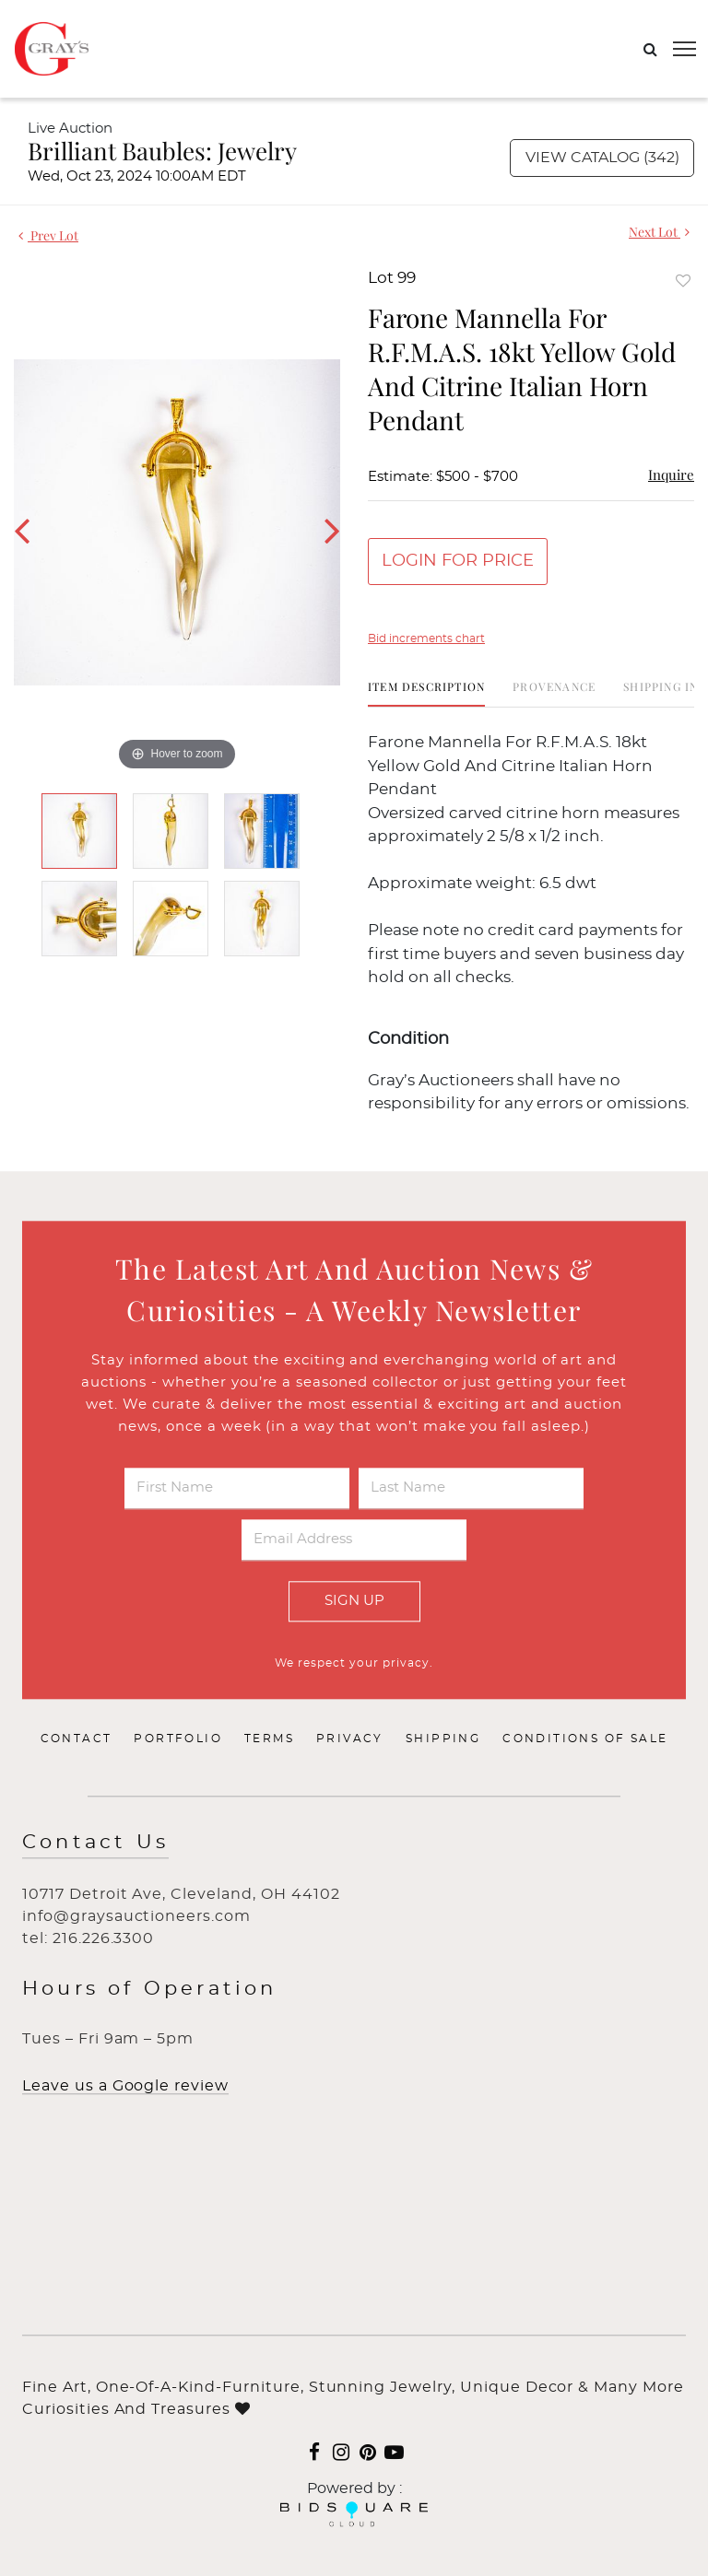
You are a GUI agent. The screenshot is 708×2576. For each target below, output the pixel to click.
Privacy (350, 1739)
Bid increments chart (426, 638)
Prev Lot (48, 235)
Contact (76, 1739)
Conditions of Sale (584, 1739)
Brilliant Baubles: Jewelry (162, 151)
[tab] (426, 693)
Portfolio (178, 1739)
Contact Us (95, 1843)
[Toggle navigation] (684, 48)
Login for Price (458, 561)
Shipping (443, 1739)
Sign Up (354, 1601)
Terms (269, 1739)
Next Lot (659, 232)
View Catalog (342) (602, 157)
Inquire (671, 474)
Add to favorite (683, 280)
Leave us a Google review (125, 2086)
